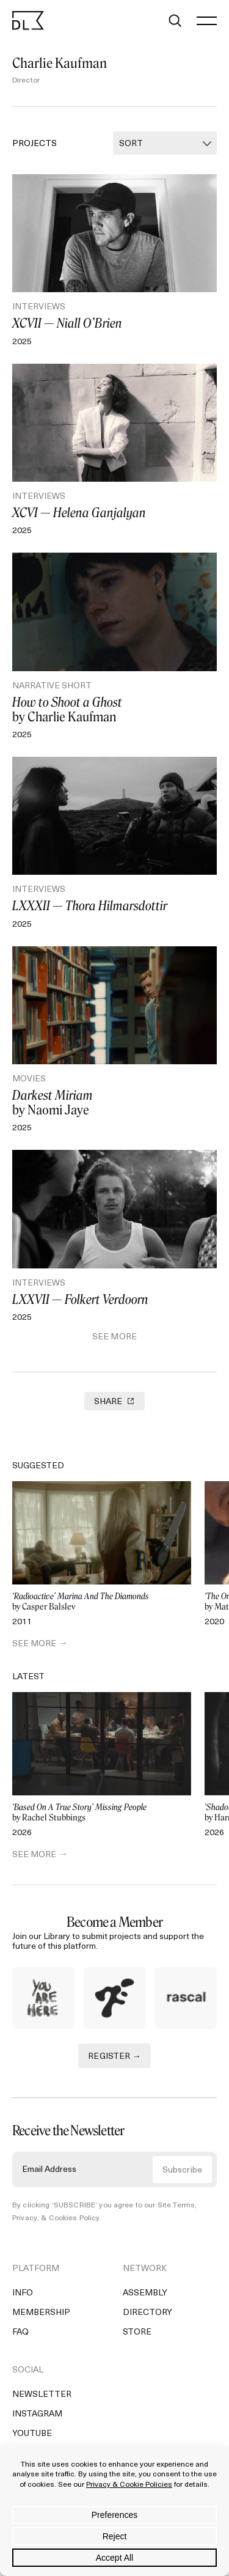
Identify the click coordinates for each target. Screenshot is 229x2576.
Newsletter (41, 2394)
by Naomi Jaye (114, 1102)
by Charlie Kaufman (114, 709)
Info (22, 2293)
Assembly (145, 2293)
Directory (147, 2312)
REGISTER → (114, 2056)
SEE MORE (34, 1644)
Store (137, 2332)
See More (114, 1337)
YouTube (32, 2433)
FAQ (20, 2332)
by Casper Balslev (101, 1602)
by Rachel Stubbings (101, 1813)
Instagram (37, 2414)
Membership (41, 2312)
